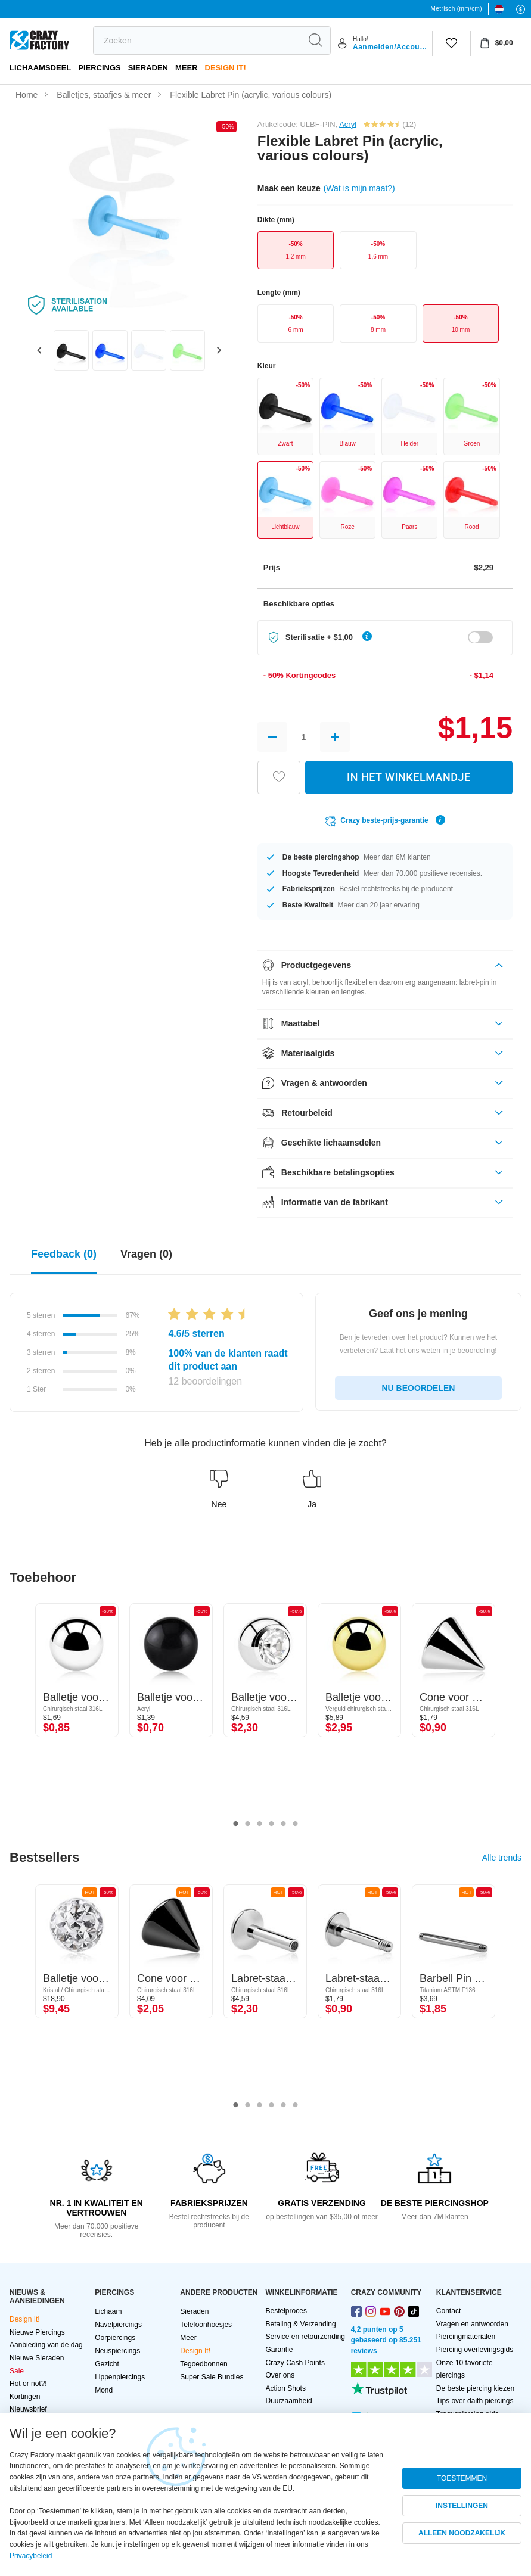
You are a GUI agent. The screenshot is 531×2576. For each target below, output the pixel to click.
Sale (17, 2371)
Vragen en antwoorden (472, 2324)
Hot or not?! (28, 2383)
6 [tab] (296, 1824)
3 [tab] (260, 1824)
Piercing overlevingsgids (474, 2349)
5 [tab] (284, 1824)
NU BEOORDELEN (418, 1388)
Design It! (225, 67)
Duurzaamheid (289, 2401)
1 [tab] (236, 1824)
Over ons (280, 2375)
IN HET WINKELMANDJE (409, 777)
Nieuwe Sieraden (37, 2358)
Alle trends (501, 1857)
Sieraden (148, 67)
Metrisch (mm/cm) (456, 8)
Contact (448, 2311)
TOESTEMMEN (462, 2478)
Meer (186, 67)
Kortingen (25, 2397)
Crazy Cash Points (295, 2363)
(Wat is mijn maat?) (359, 188)
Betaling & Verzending (301, 2324)
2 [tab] (248, 1824)
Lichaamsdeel (40, 67)
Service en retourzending (305, 2336)
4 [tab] (272, 1824)
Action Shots (286, 2388)
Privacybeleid (31, 2556)
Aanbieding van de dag (46, 2345)
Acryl (347, 124)
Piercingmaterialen (465, 2336)
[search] (197, 40)
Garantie (279, 2349)
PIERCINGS (99, 67)
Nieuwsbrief (28, 2409)
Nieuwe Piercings (37, 2332)
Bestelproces (286, 2311)
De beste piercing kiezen (475, 2388)
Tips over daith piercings (475, 2401)
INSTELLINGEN (462, 2506)
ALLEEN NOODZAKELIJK (461, 2533)
